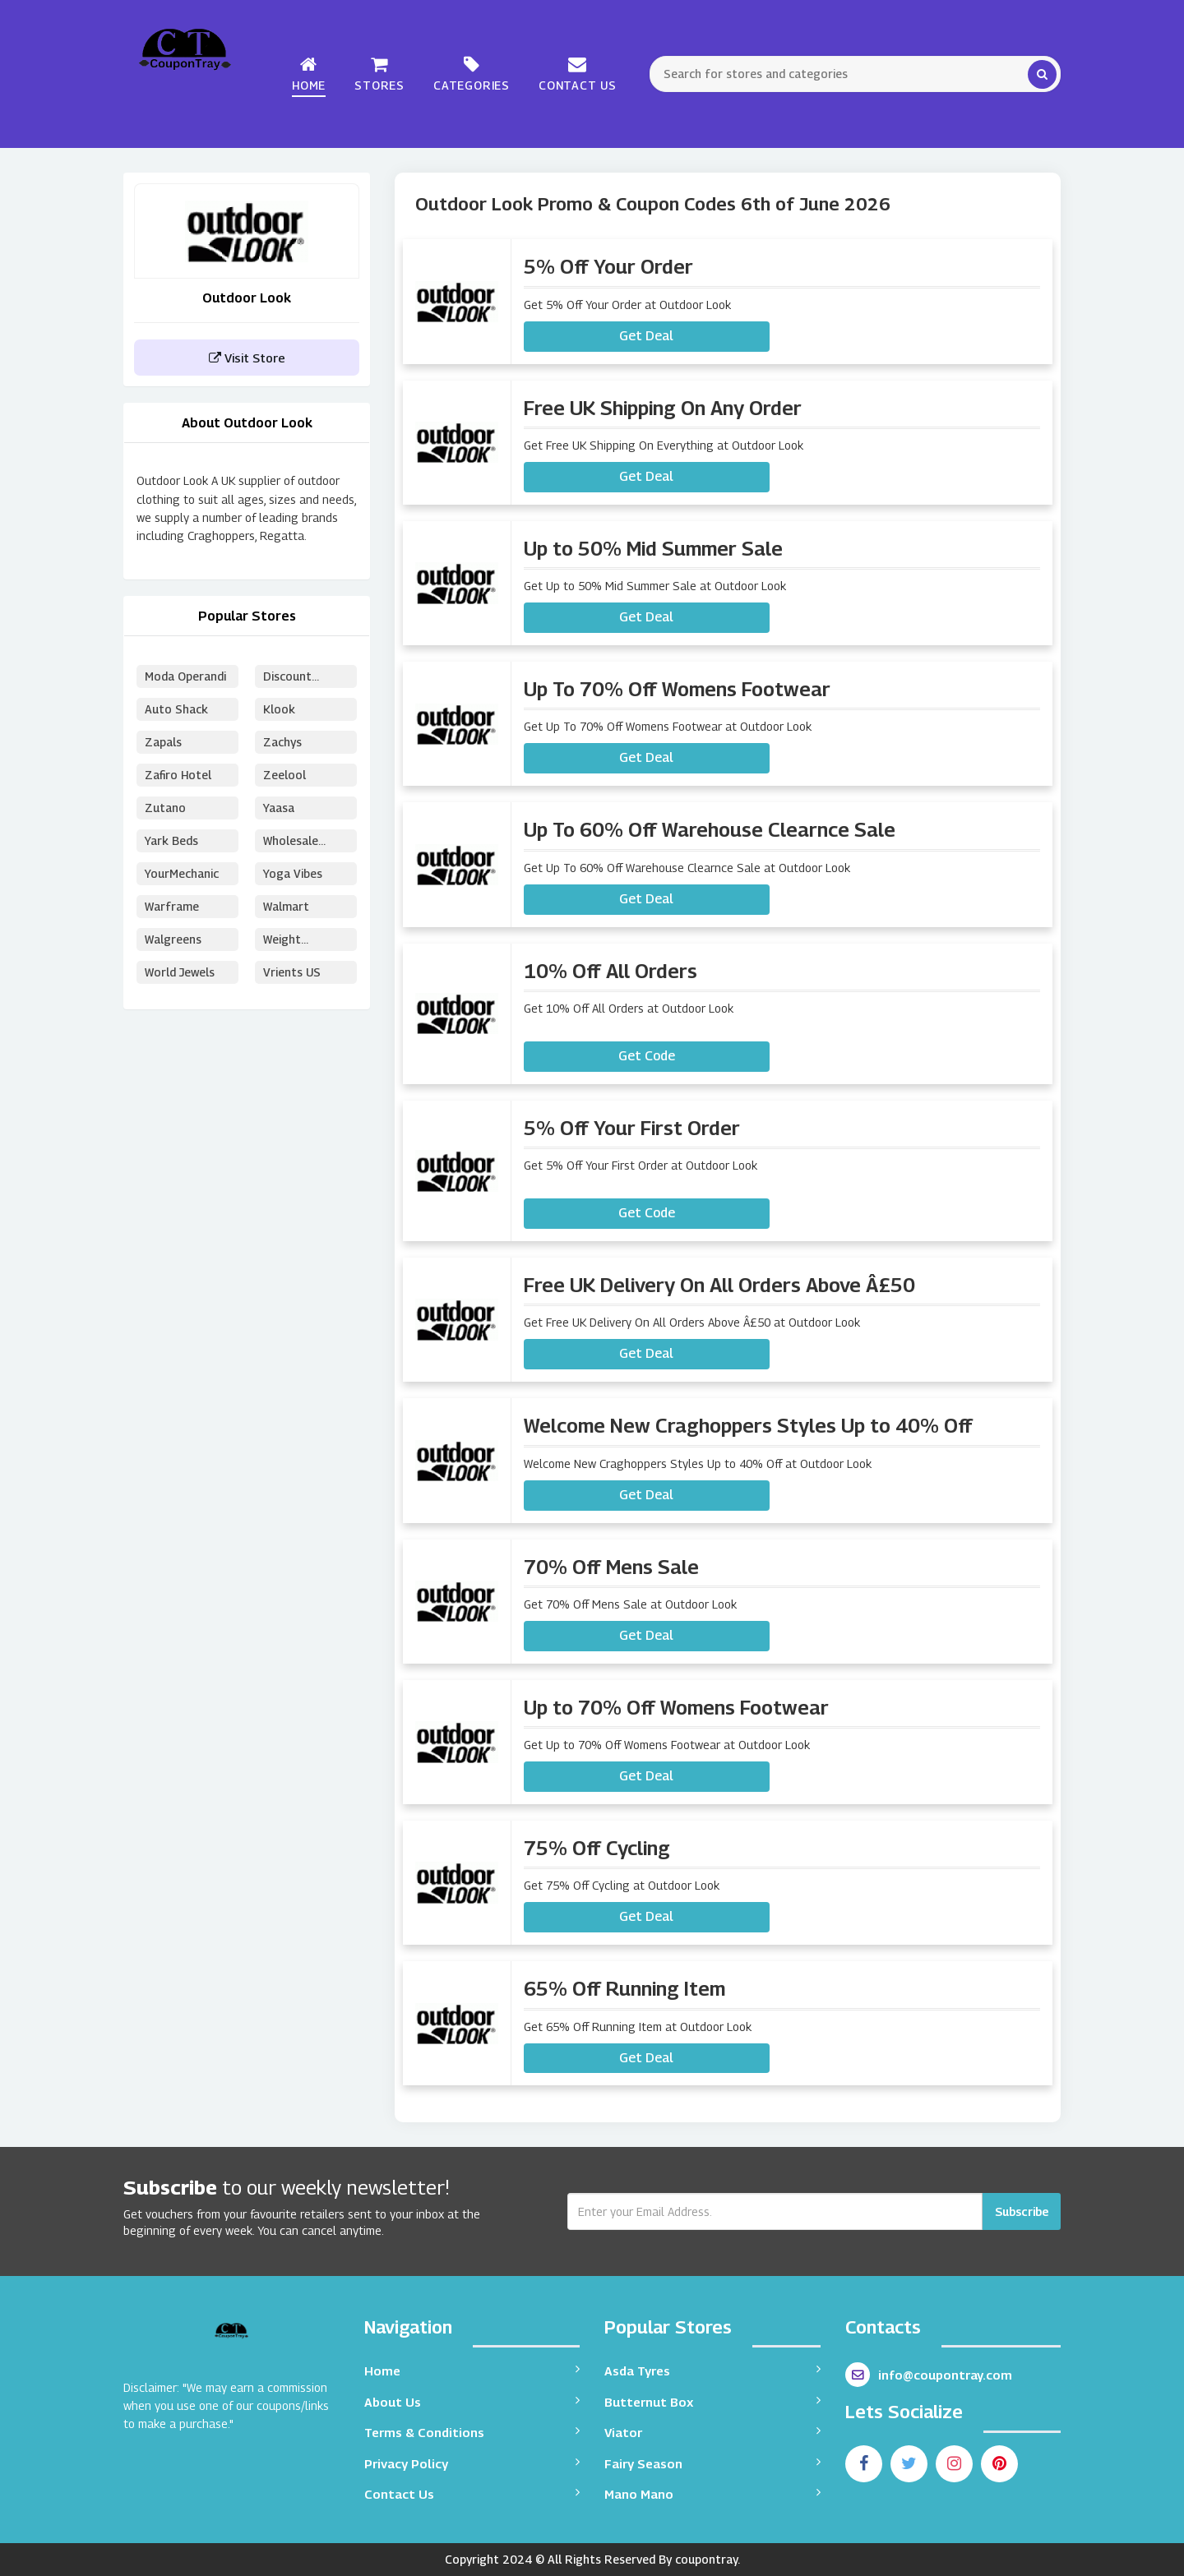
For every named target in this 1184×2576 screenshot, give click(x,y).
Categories (471, 73)
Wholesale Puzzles (290, 842)
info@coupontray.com (928, 2374)
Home (309, 73)
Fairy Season (712, 2463)
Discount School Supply (301, 678)
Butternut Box (712, 2401)
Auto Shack (176, 709)
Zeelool (284, 775)
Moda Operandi (185, 676)
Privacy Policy (472, 2463)
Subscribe (1021, 2211)
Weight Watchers (288, 941)
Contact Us (578, 73)
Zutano (165, 808)
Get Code (646, 1056)
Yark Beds (171, 840)
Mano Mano (712, 2493)
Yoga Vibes (292, 873)
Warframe (172, 906)
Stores (379, 73)
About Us (472, 2401)
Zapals (163, 742)
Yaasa (278, 808)
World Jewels (180, 972)
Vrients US (292, 972)
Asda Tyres (712, 2370)
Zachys (282, 742)
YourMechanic (182, 873)
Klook (279, 709)
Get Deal (646, 336)
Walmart (286, 906)
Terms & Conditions (472, 2432)
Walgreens (173, 939)
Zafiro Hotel (178, 775)
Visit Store (247, 357)
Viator (712, 2432)
